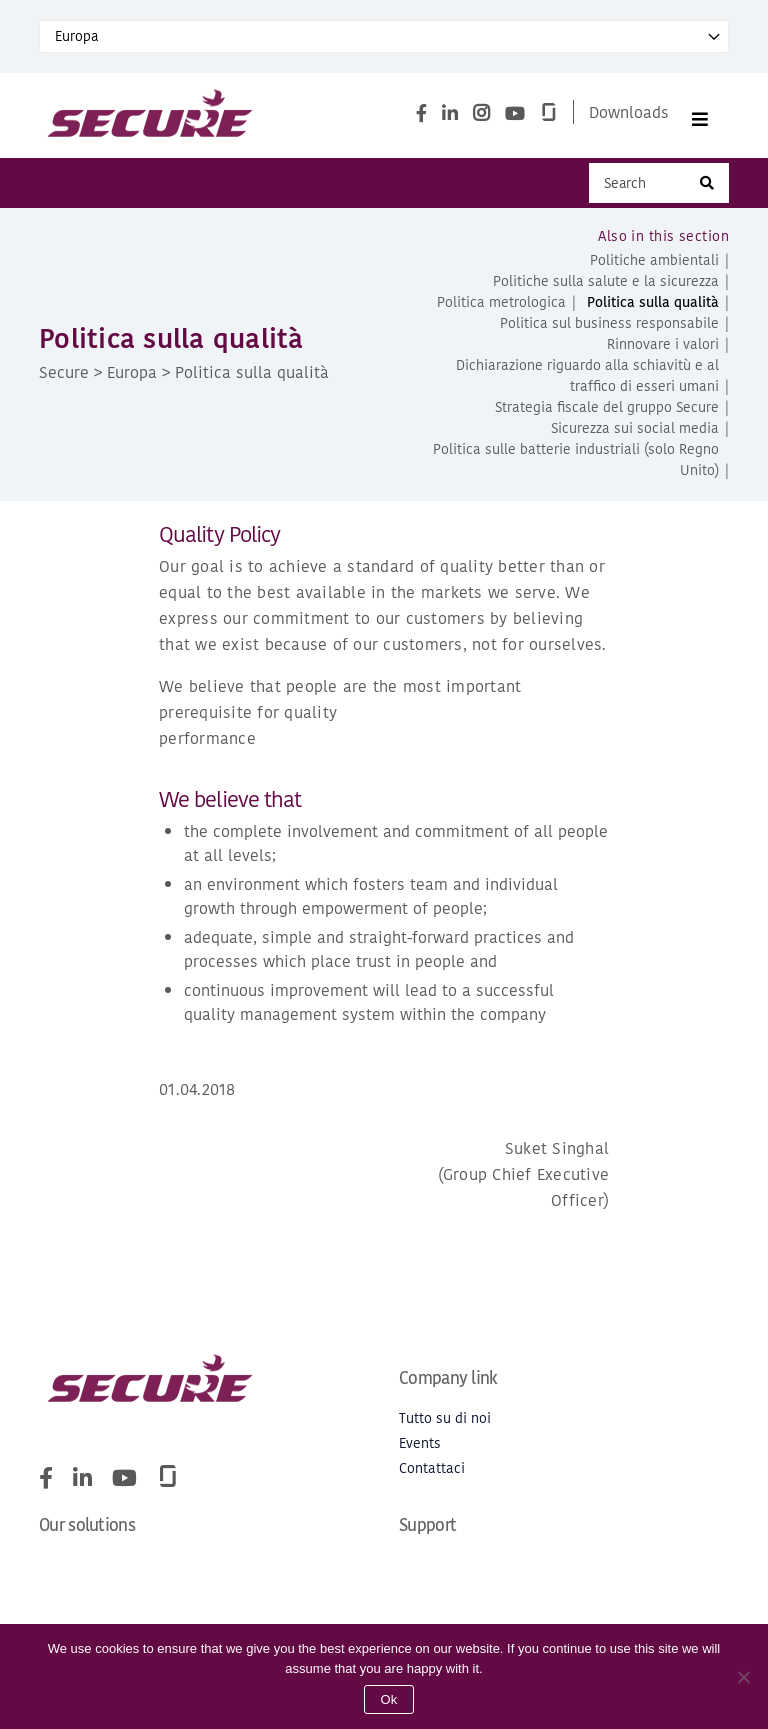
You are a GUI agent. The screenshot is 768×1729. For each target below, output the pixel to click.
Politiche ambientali (654, 269)
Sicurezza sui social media (635, 437)
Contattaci (432, 1477)
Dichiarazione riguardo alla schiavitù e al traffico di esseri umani (587, 385)
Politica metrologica (501, 311)
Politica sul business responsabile (609, 332)
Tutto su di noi (445, 1427)
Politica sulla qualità (653, 311)
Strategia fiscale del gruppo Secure (607, 416)
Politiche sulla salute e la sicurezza (606, 290)
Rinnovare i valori (663, 353)
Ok (388, 1699)
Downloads (629, 116)
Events (420, 1452)
